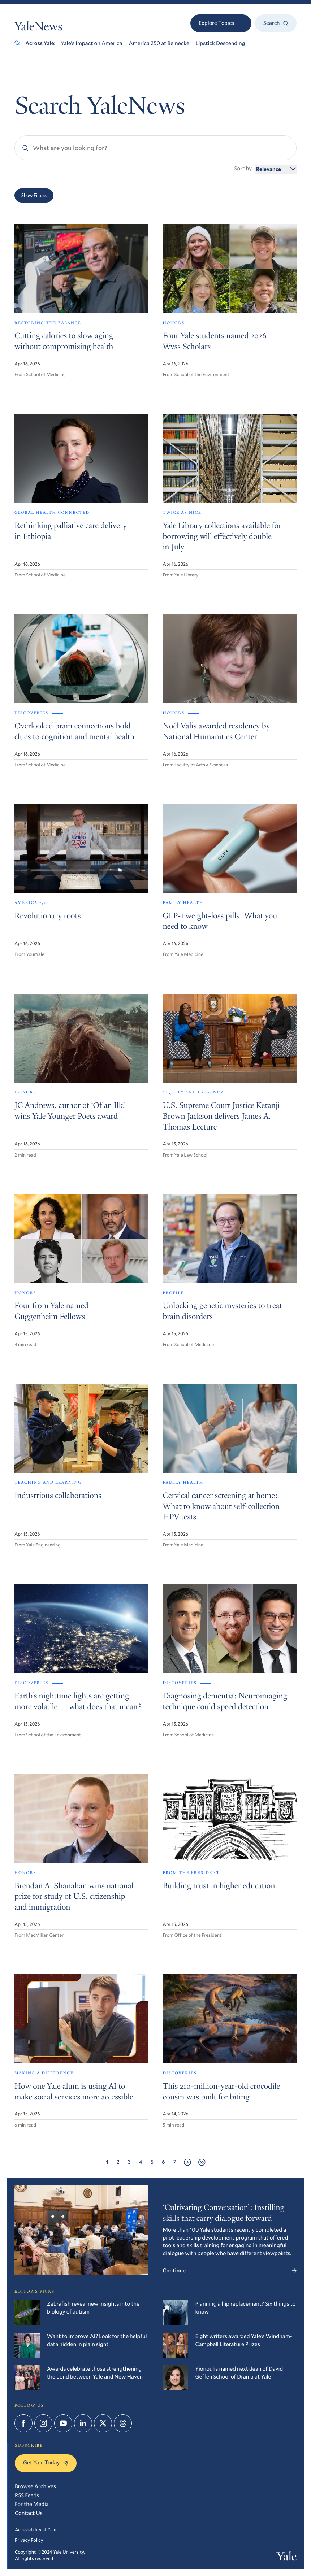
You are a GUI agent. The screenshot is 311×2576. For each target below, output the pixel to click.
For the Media (32, 2504)
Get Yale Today (45, 2462)
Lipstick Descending (220, 43)
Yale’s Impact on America (91, 43)
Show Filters (34, 195)
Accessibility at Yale (35, 2529)
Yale (287, 2557)
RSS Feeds (27, 2495)
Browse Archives (35, 2486)
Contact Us (29, 2513)
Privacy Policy (29, 2540)
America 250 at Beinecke (159, 43)
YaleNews (38, 27)
